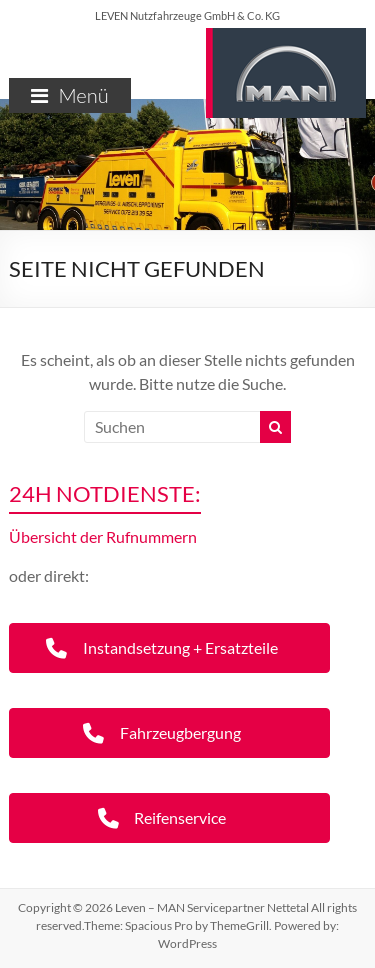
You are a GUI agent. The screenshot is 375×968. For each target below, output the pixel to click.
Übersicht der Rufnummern (103, 536)
